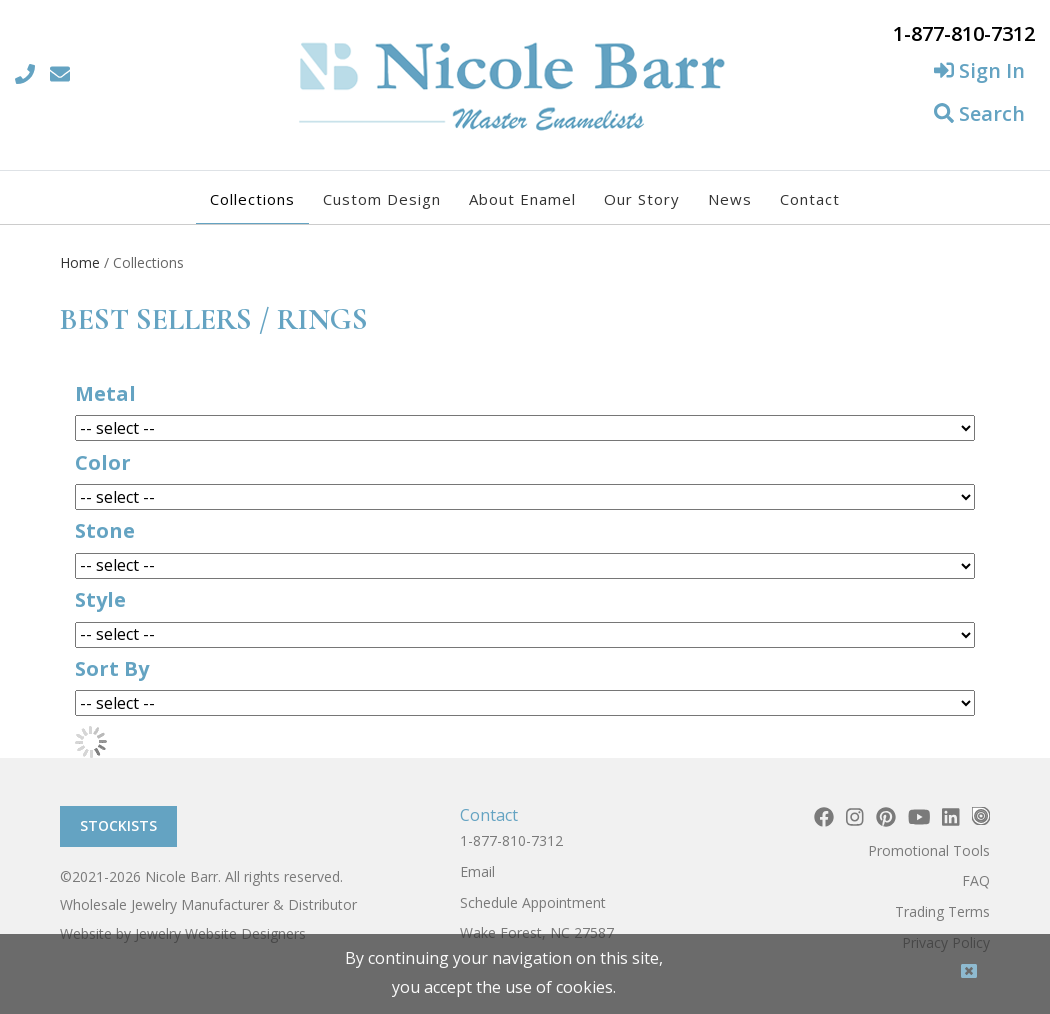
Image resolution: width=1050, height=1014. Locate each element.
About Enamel (522, 199)
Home (80, 262)
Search (979, 113)
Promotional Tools (929, 850)
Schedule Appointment (533, 902)
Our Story (642, 199)
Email (477, 871)
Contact (810, 199)
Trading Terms (942, 911)
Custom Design (382, 199)
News (730, 199)
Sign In (979, 70)
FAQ (976, 880)
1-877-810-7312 (511, 840)
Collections (252, 199)
